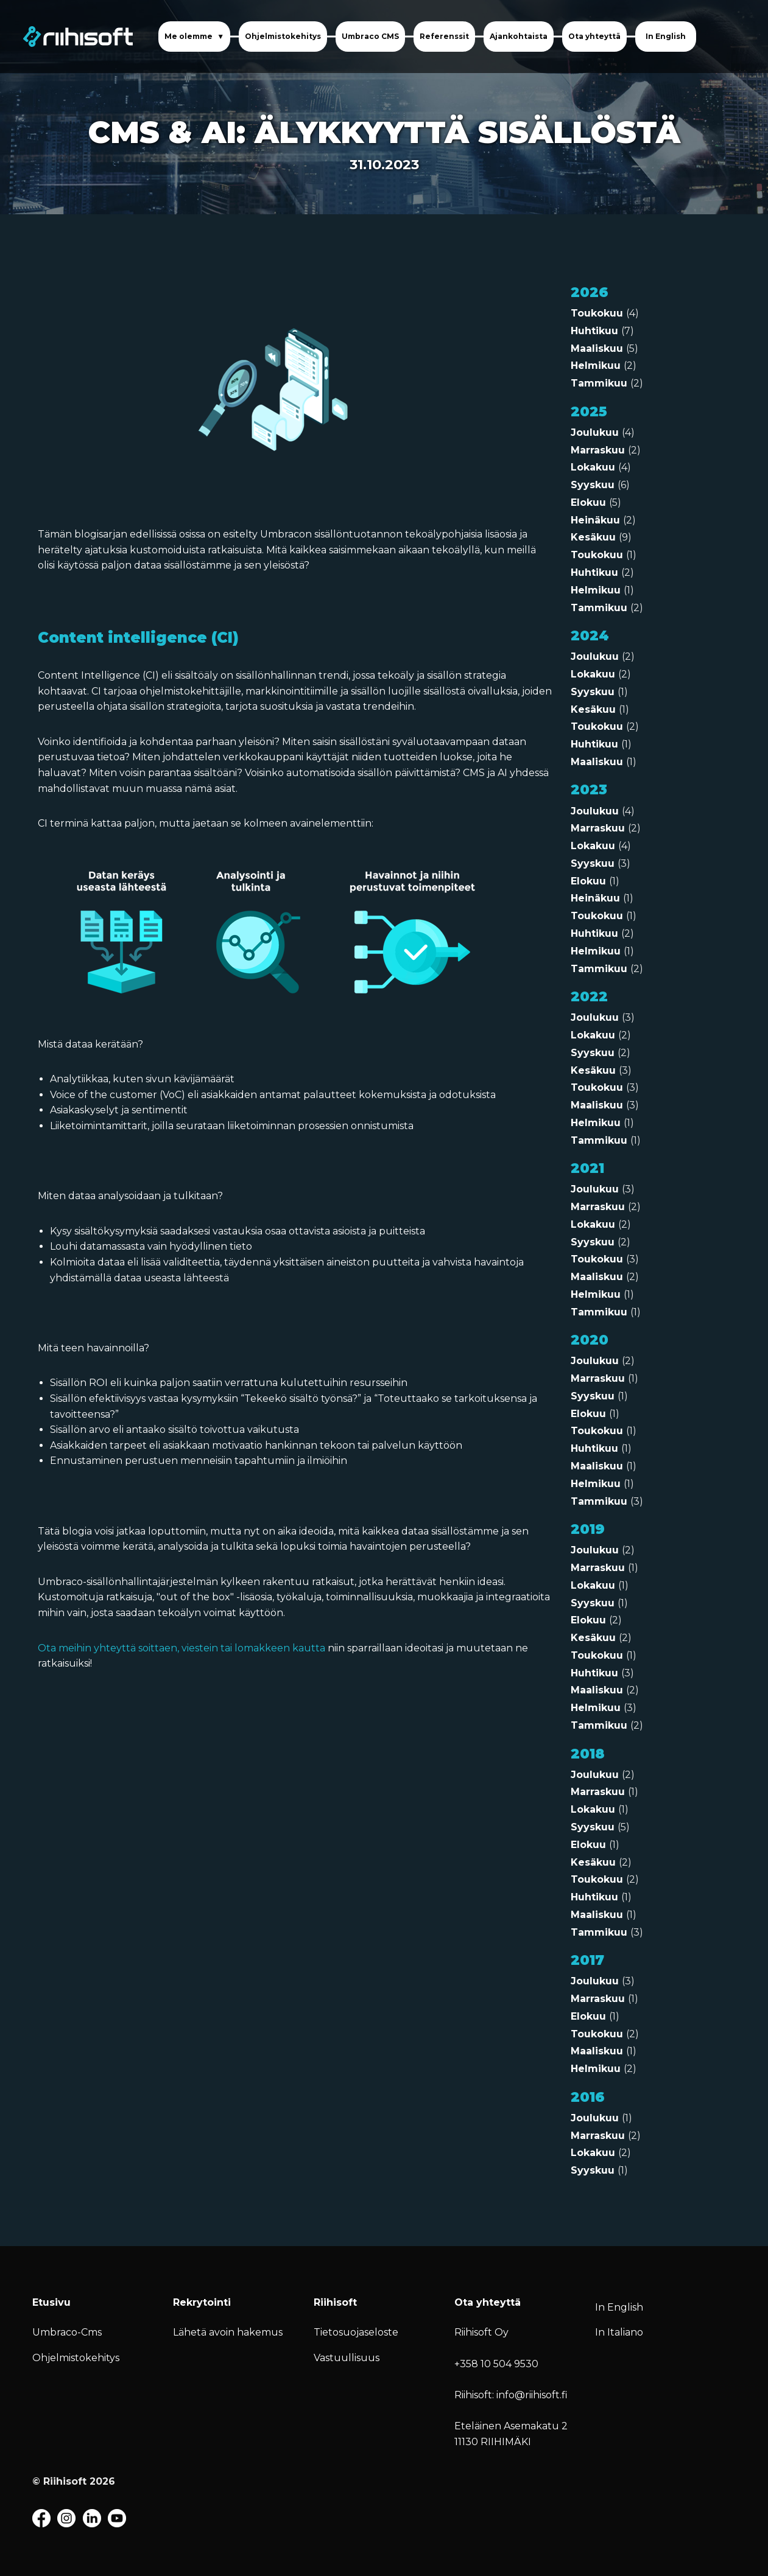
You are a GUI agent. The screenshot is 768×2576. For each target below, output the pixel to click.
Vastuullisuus (346, 2358)
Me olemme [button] (189, 36)
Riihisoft (335, 2302)
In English (666, 36)
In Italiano (619, 2332)
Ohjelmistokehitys (283, 36)
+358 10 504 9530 (496, 2364)
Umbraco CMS (370, 36)
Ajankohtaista (519, 36)
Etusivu (51, 2302)
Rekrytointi (202, 2302)
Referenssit (444, 36)
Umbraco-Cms (67, 2332)
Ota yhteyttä (594, 36)
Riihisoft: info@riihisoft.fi (511, 2395)
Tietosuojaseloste (356, 2332)
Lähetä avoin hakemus (228, 2332)
